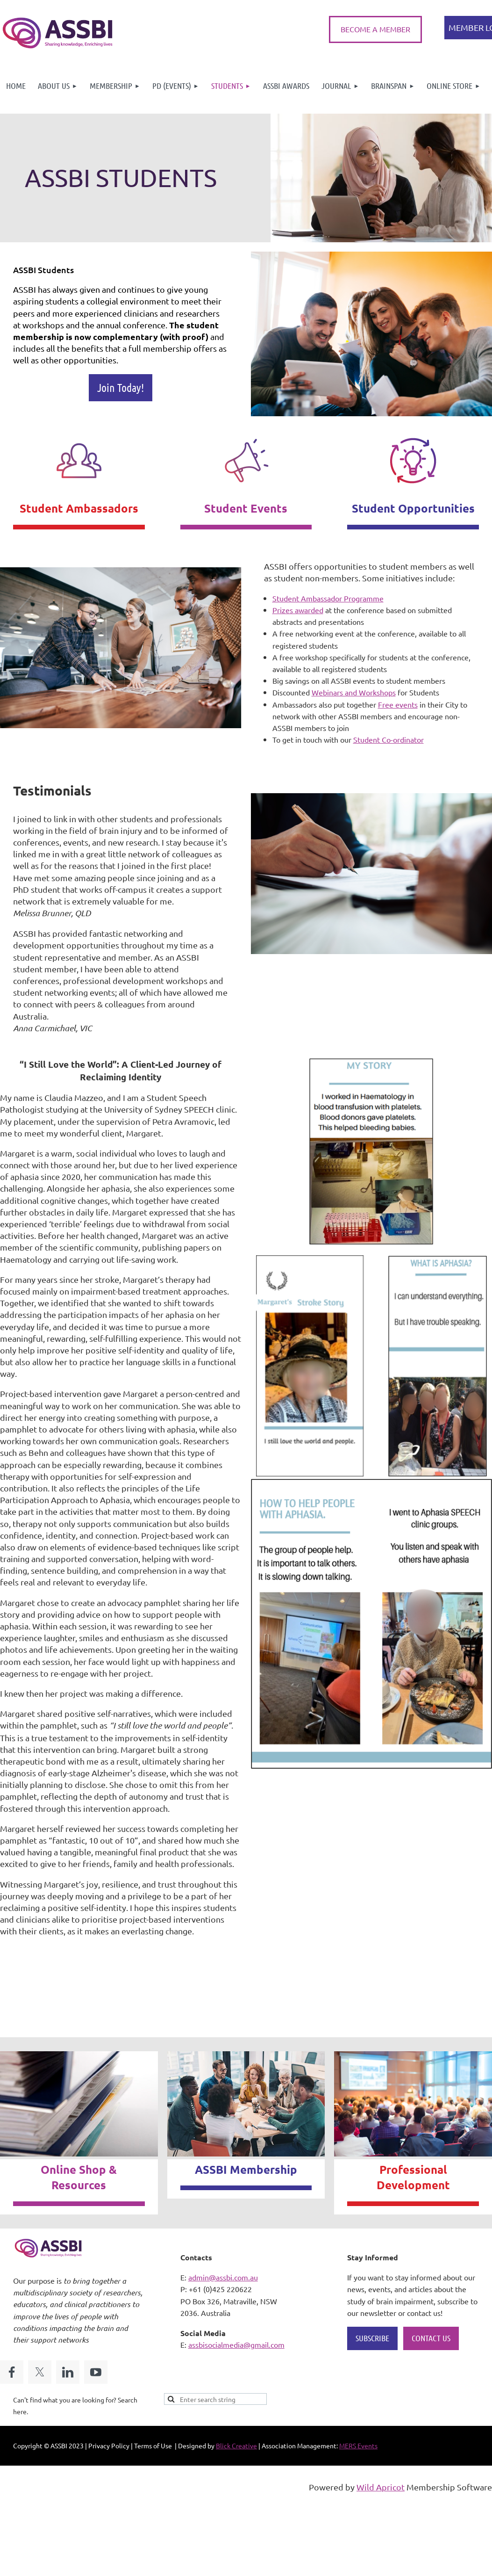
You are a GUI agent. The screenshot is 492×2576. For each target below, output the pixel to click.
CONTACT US (431, 2338)
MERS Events (358, 2445)
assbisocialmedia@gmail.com (236, 2344)
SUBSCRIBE (372, 2338)
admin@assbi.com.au (223, 2277)
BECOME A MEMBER (375, 29)
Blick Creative (236, 2445)
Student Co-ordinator (388, 739)
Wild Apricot (381, 2487)
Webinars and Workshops (354, 692)
